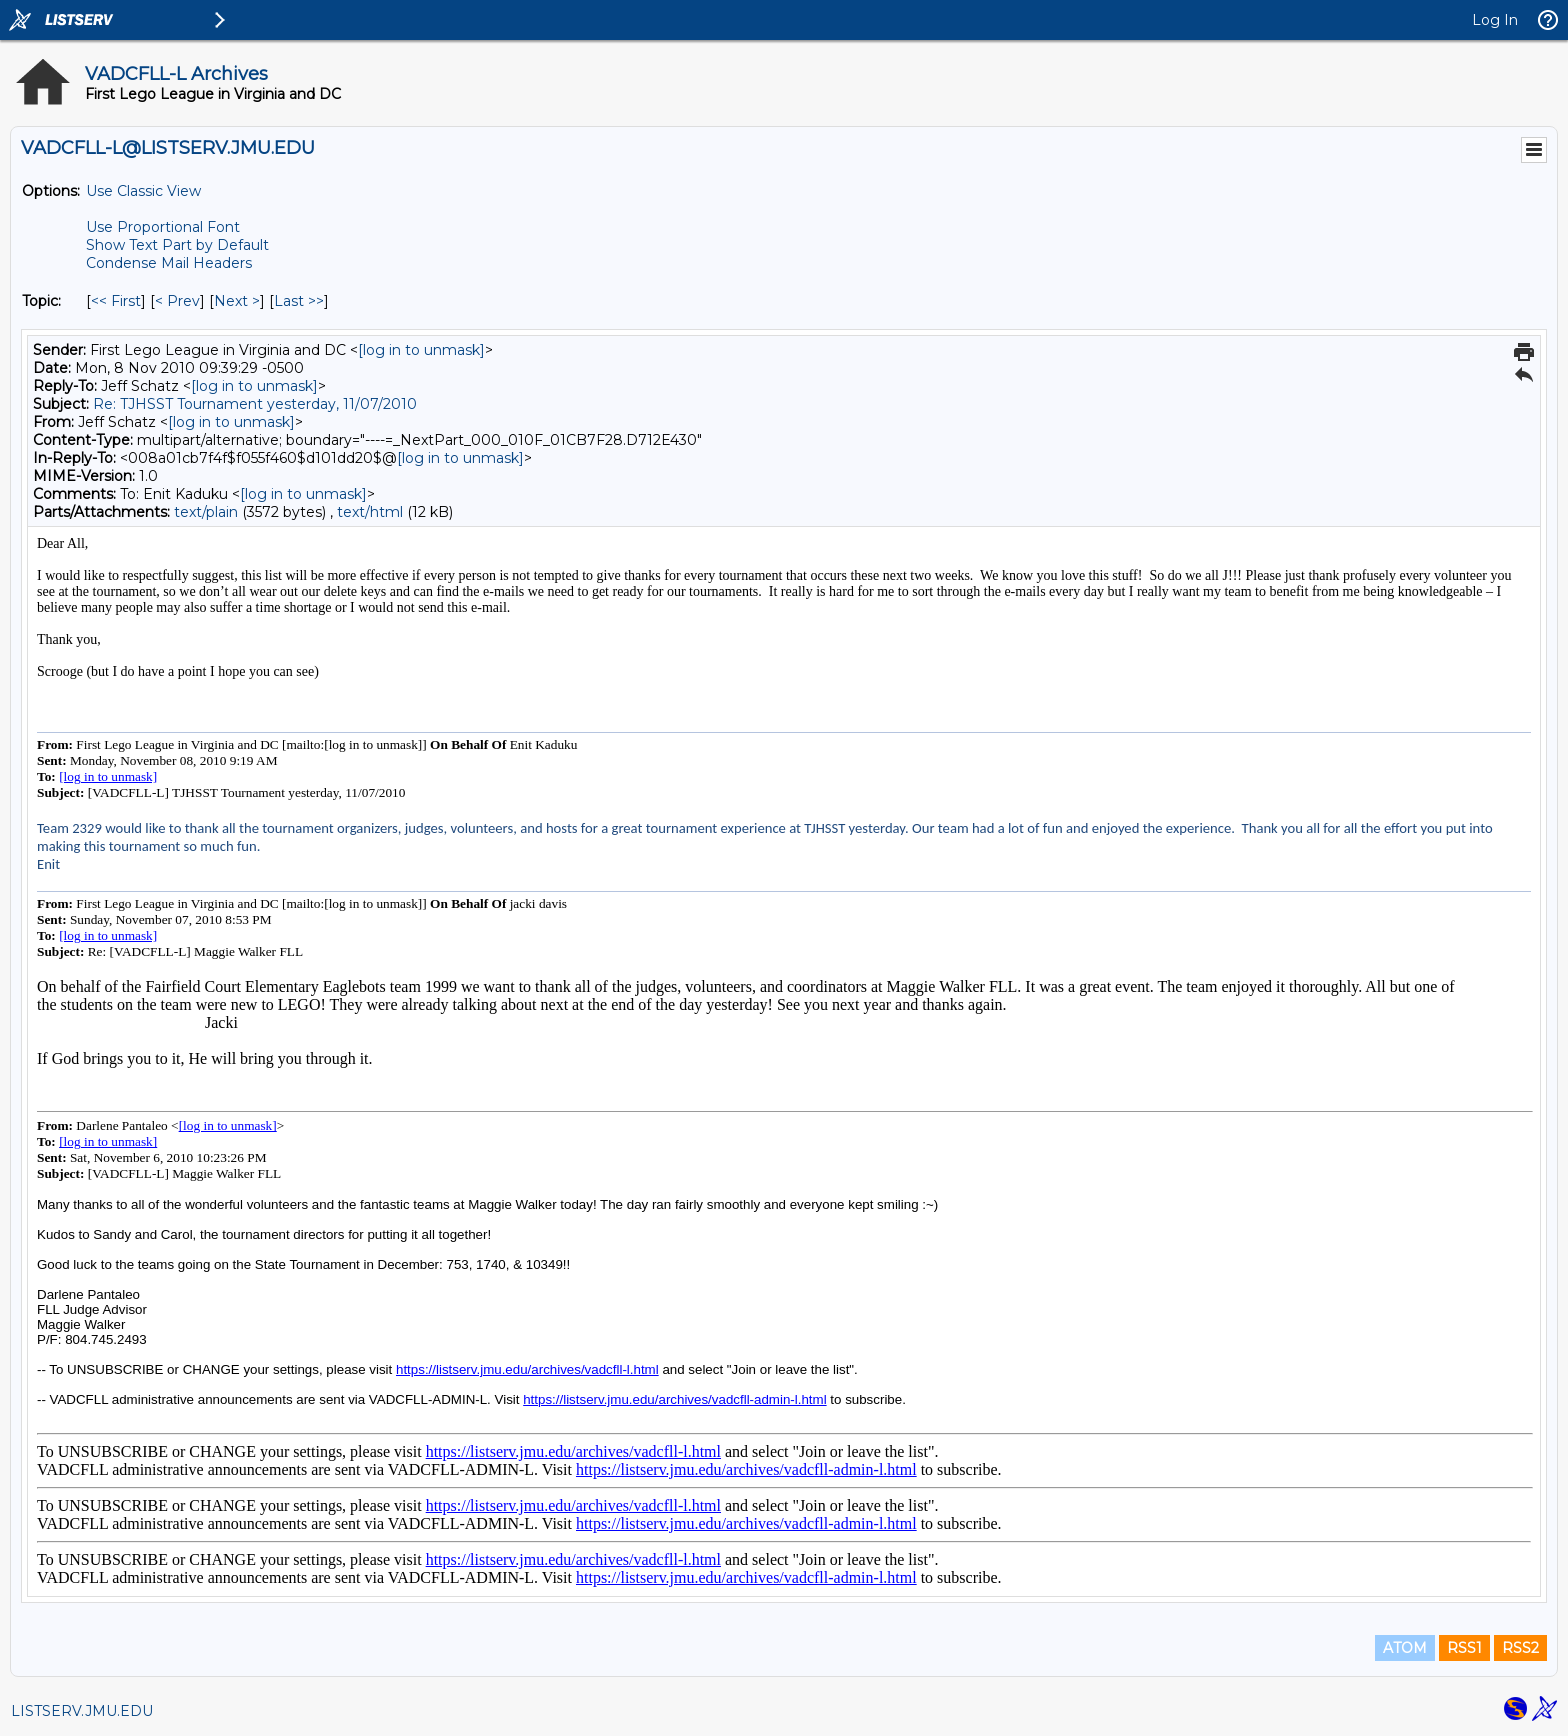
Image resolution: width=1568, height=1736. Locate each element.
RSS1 (1464, 1648)
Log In (1495, 20)
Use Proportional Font (163, 227)
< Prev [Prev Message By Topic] (177, 301)
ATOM (1405, 1648)
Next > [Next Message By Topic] (237, 301)
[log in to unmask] (421, 350)
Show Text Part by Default (177, 245)
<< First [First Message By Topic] (116, 301)
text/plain (206, 512)
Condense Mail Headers (169, 263)
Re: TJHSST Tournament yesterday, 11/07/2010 (255, 404)
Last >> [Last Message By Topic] (299, 301)
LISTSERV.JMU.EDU (82, 1711)
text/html (370, 512)
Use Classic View (143, 191)
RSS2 (1520, 1648)
